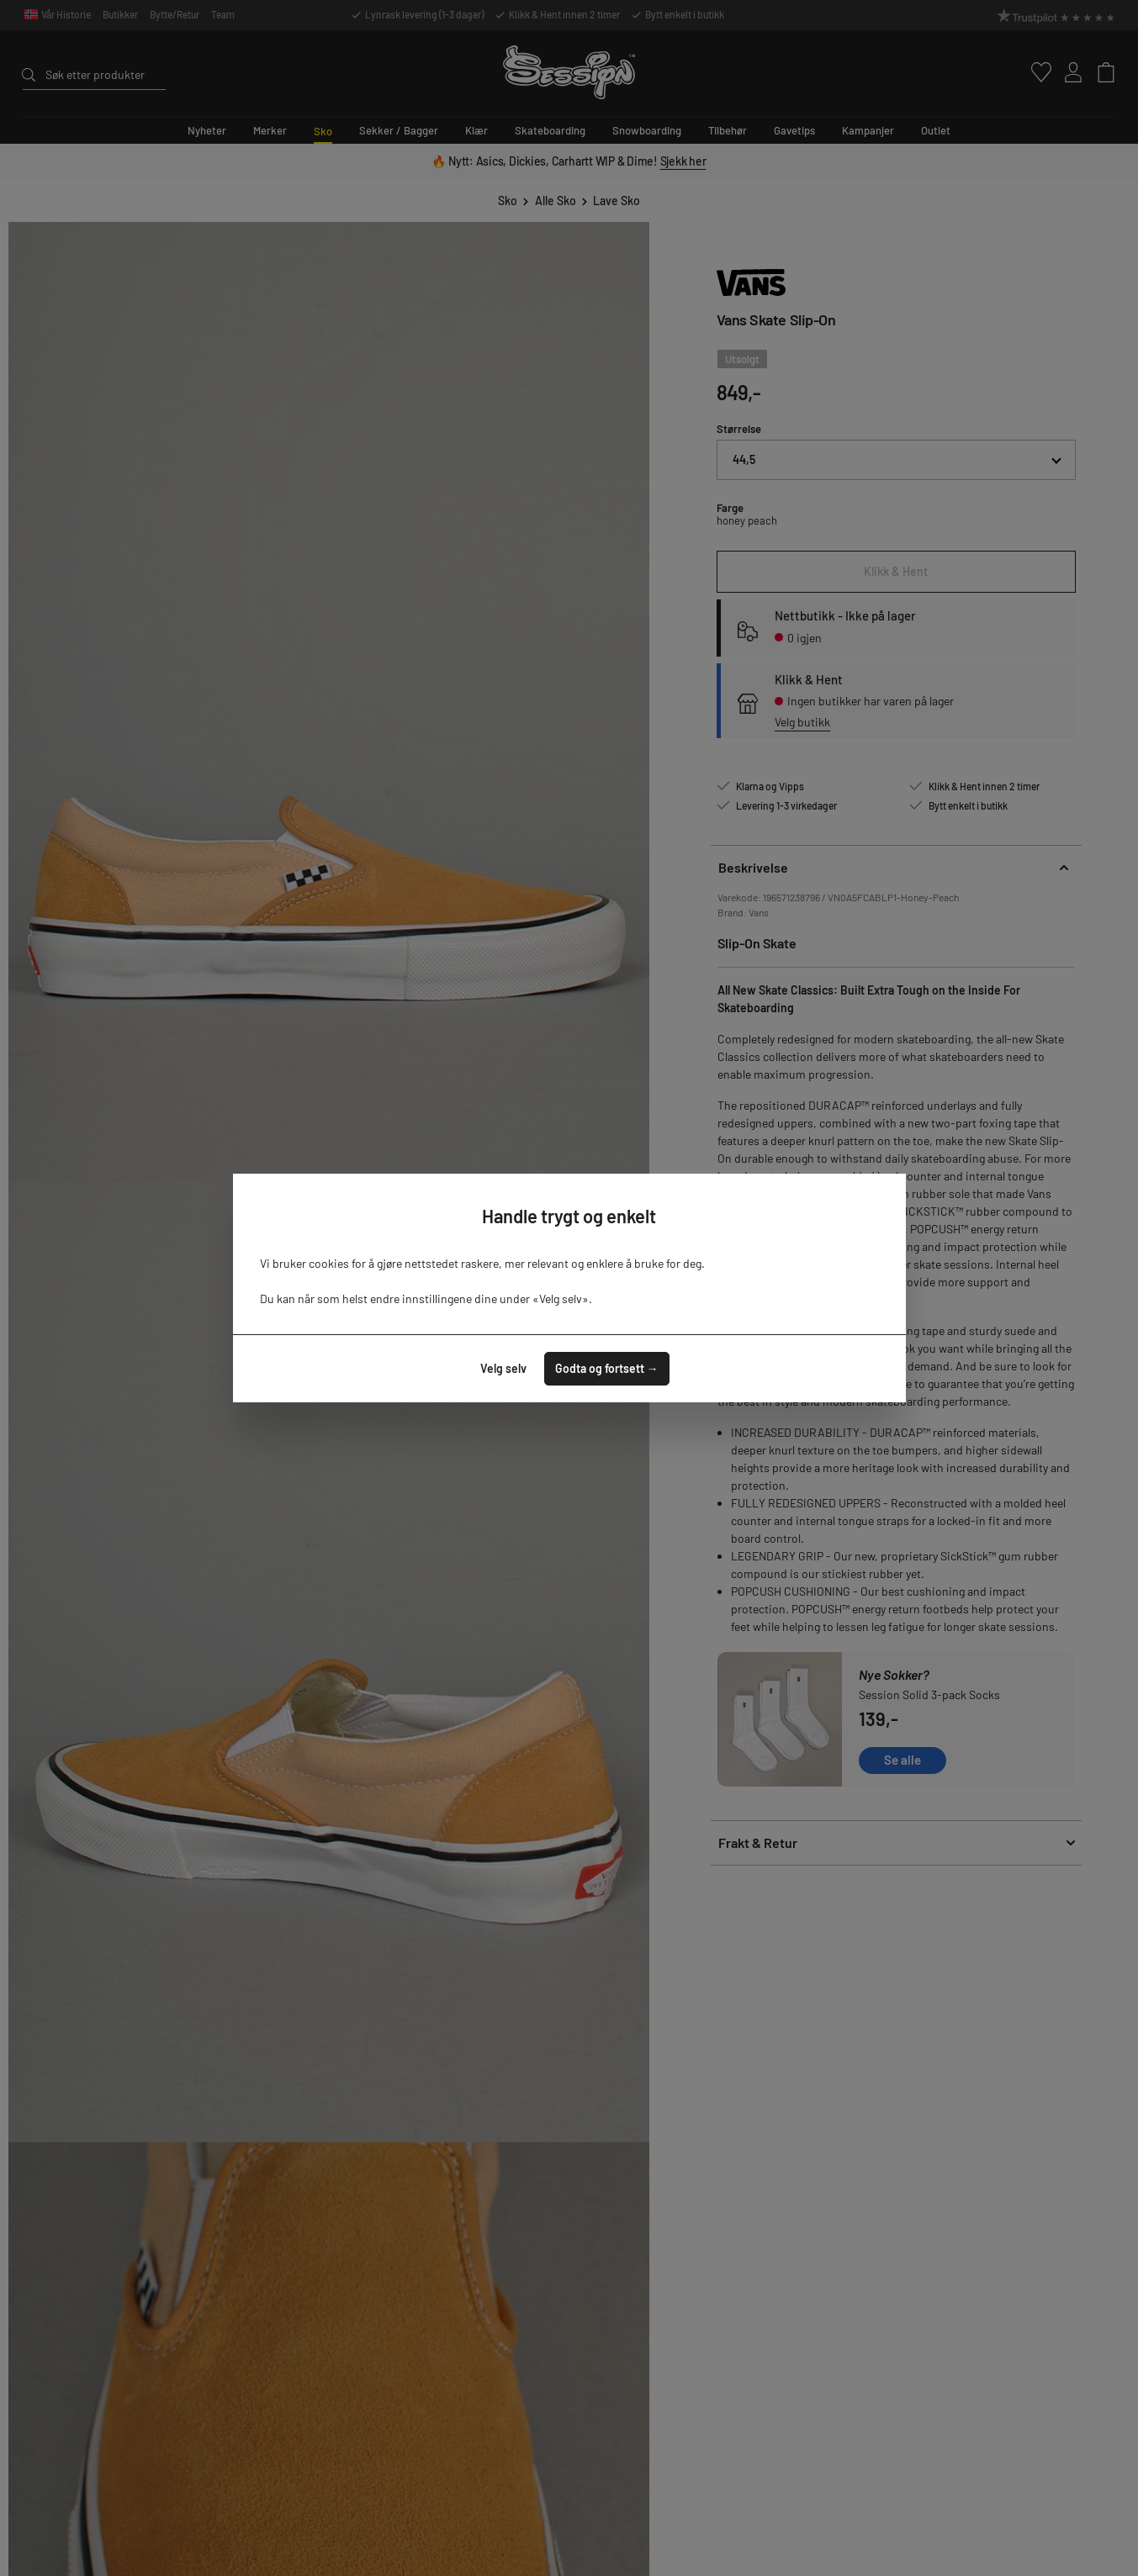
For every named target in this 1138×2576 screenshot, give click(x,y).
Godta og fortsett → (607, 1368)
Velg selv (503, 1368)
